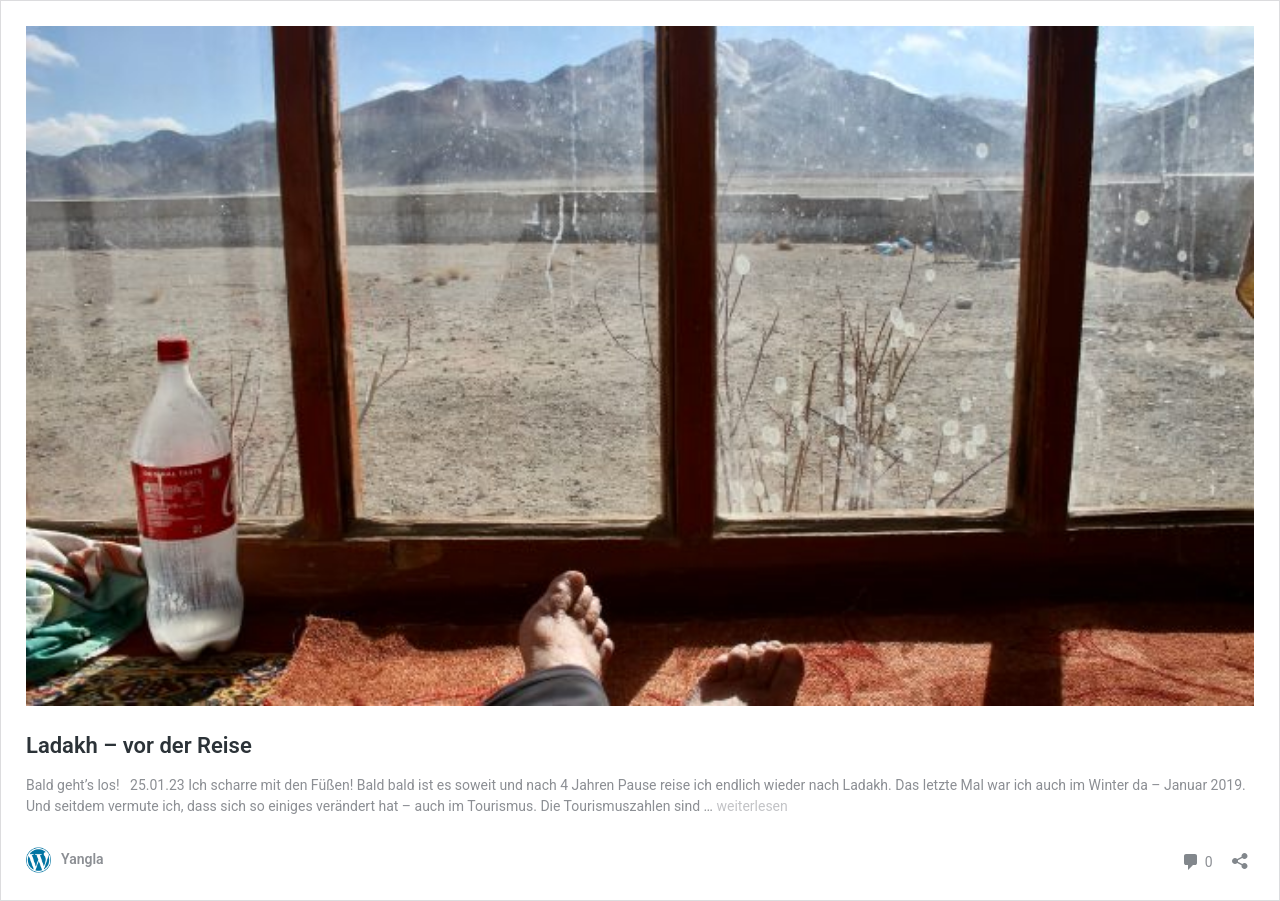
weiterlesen (751, 806)
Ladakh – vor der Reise (139, 745)
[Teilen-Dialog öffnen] (1240, 854)
